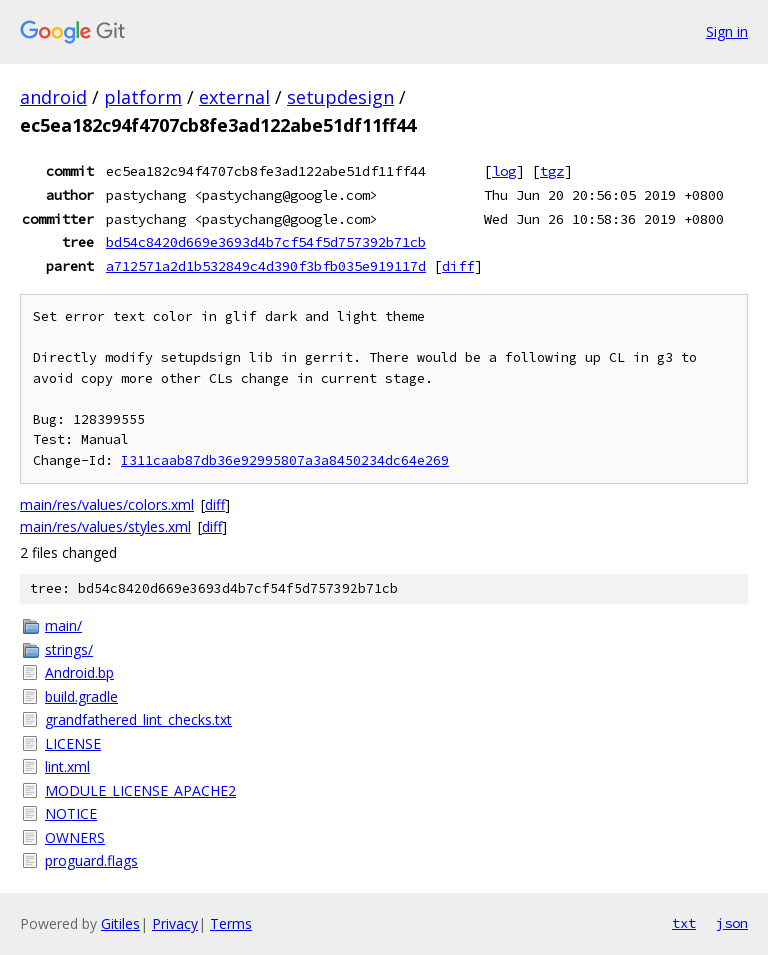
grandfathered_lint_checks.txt (138, 719)
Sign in (727, 31)
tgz (552, 171)
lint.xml (67, 766)
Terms (231, 923)
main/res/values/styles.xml (105, 526)
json (732, 923)
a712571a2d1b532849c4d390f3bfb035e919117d (266, 266)
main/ (63, 625)
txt (684, 923)
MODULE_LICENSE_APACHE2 (140, 790)
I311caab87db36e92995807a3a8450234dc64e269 (285, 460)
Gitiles (120, 923)
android (53, 97)
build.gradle (81, 696)
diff (458, 266)
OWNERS (75, 837)
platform (143, 97)
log (504, 171)
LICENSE (73, 743)
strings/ (69, 649)
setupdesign (340, 97)
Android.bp (79, 672)
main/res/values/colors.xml (107, 504)
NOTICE (71, 813)
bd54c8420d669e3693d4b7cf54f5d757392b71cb (266, 242)
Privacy (175, 923)
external (234, 97)
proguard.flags (91, 860)
